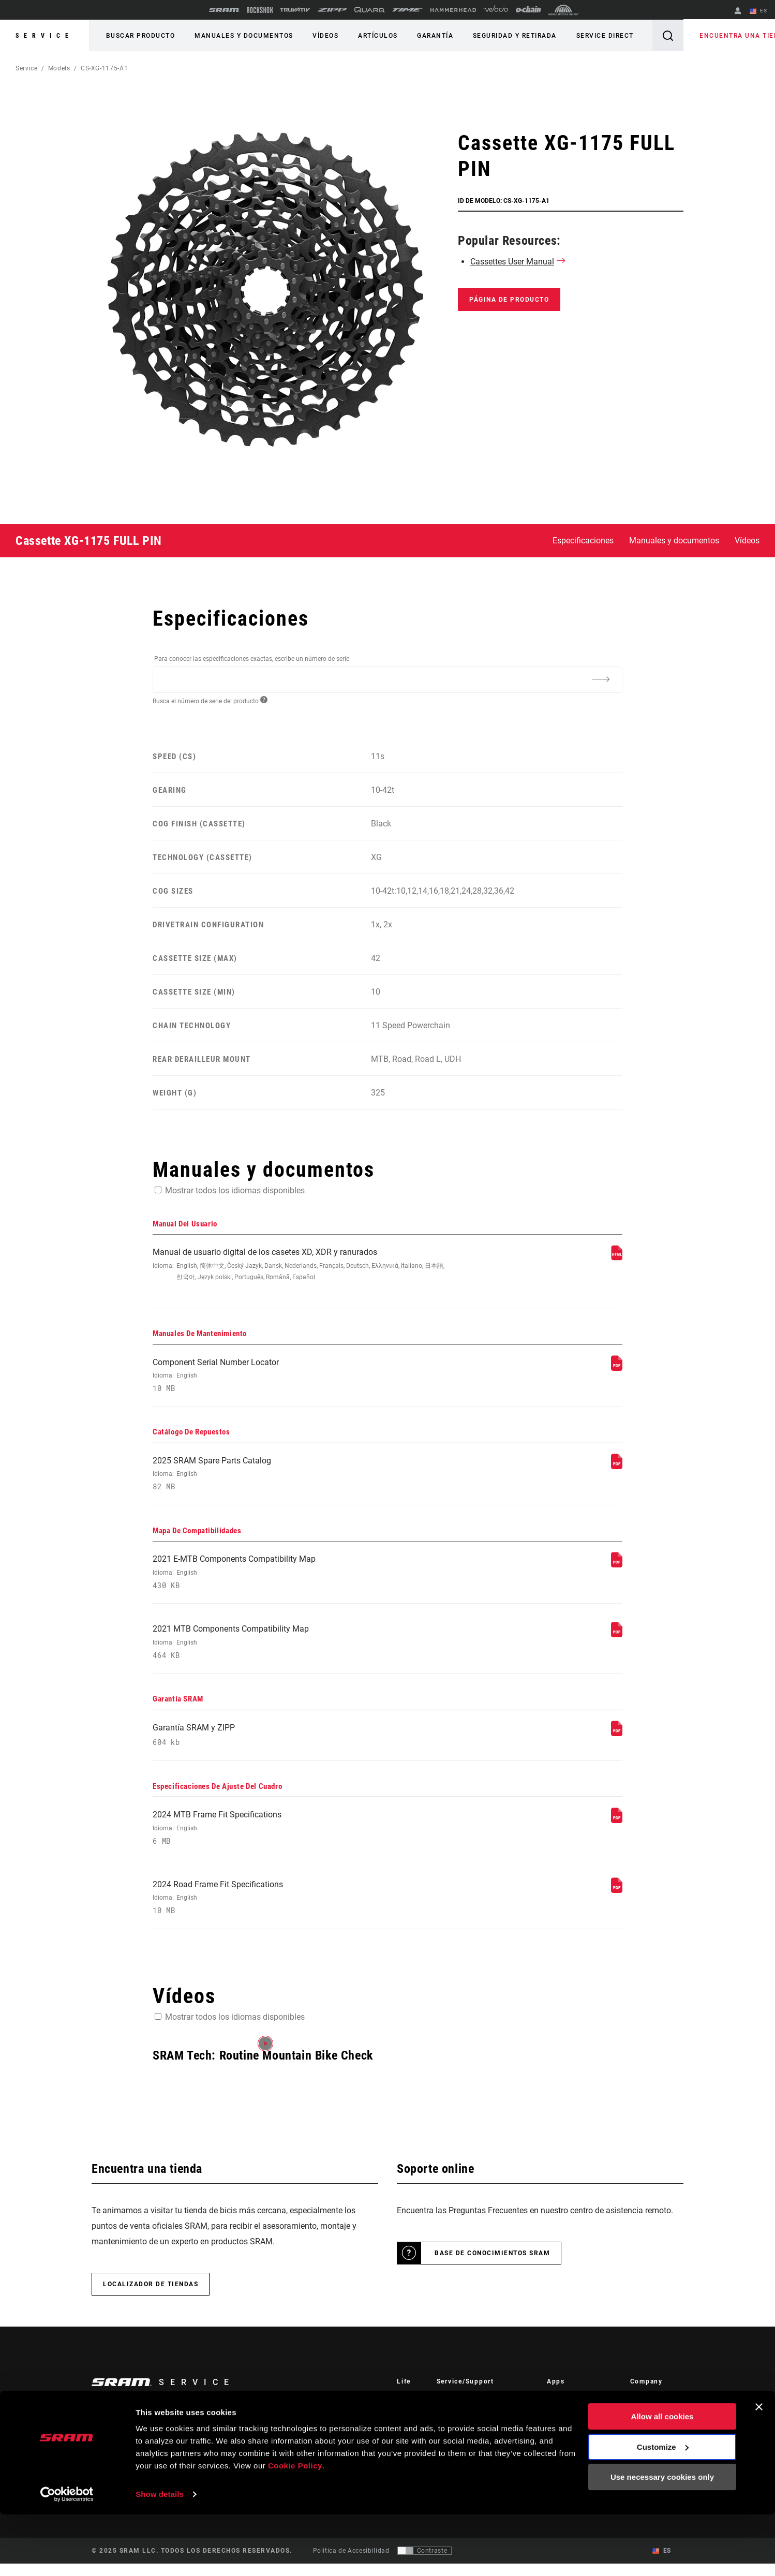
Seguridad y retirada (504, 35)
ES (759, 11)
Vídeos (321, 35)
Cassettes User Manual (512, 262)
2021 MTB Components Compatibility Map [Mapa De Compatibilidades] (300, 1649)
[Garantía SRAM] (616, 1741)
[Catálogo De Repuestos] (616, 1469)
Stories (407, 2411)
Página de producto (509, 299)
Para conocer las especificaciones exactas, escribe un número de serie (251, 658)
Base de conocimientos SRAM (492, 2265)
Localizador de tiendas (150, 2296)
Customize (663, 2508)
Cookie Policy (295, 2527)
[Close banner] (759, 2468)
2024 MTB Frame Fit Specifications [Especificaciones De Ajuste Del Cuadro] (300, 1837)
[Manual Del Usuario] (616, 1258)
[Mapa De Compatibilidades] (616, 1569)
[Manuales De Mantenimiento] (616, 1369)
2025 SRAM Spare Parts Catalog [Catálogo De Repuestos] (300, 1477)
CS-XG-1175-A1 (104, 68)
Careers (641, 2440)
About (639, 2411)
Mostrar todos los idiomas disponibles (235, 1190)
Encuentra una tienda (730, 35)
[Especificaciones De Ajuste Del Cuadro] (616, 1829)
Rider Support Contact (471, 2411)
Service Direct (592, 35)
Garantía (427, 35)
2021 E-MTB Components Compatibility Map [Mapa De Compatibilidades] (300, 1577)
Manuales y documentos (241, 35)
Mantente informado (145, 2441)
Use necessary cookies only (662, 2538)
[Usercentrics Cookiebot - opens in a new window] (67, 2556)
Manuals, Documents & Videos (483, 2440)
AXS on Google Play (578, 2426)
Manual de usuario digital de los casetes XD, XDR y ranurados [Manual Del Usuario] (300, 1265)
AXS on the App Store (580, 2411)
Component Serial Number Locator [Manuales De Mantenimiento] (300, 1377)
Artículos (371, 35)
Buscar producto (139, 35)
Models (59, 68)
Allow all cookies (662, 2478)
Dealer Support (460, 2426)
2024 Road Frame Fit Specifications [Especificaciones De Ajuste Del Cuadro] (300, 1909)
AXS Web (561, 2440)
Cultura (408, 2426)
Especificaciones (583, 540)
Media (639, 2426)
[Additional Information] (600, 679)
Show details (160, 2555)
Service (44, 35)
